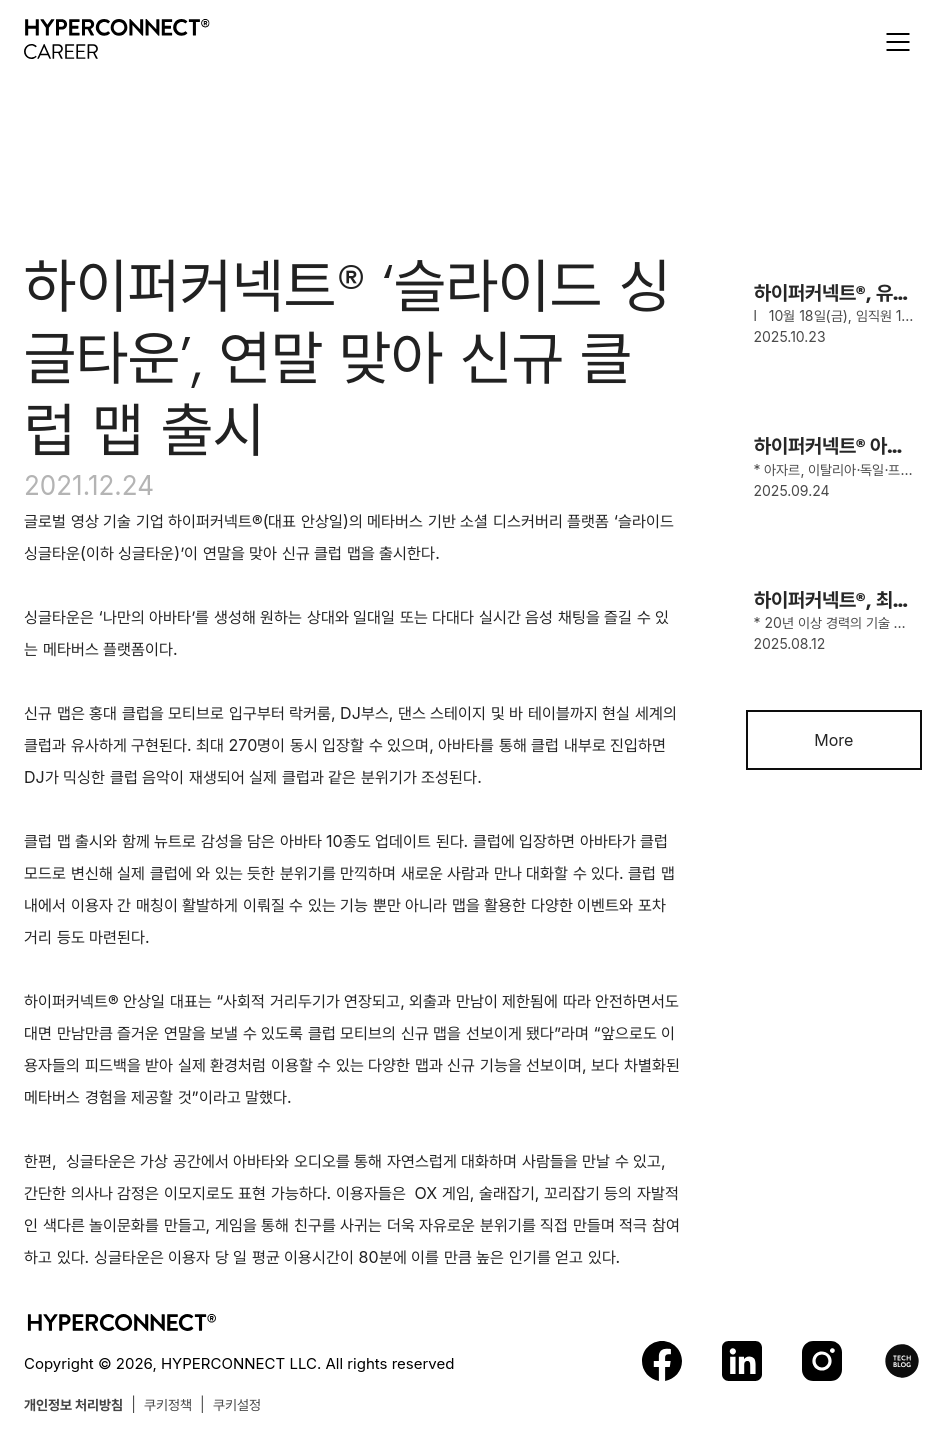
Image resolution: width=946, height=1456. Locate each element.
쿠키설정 (237, 1404)
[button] (898, 42)
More (833, 740)
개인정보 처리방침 (73, 1404)
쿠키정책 (168, 1404)
